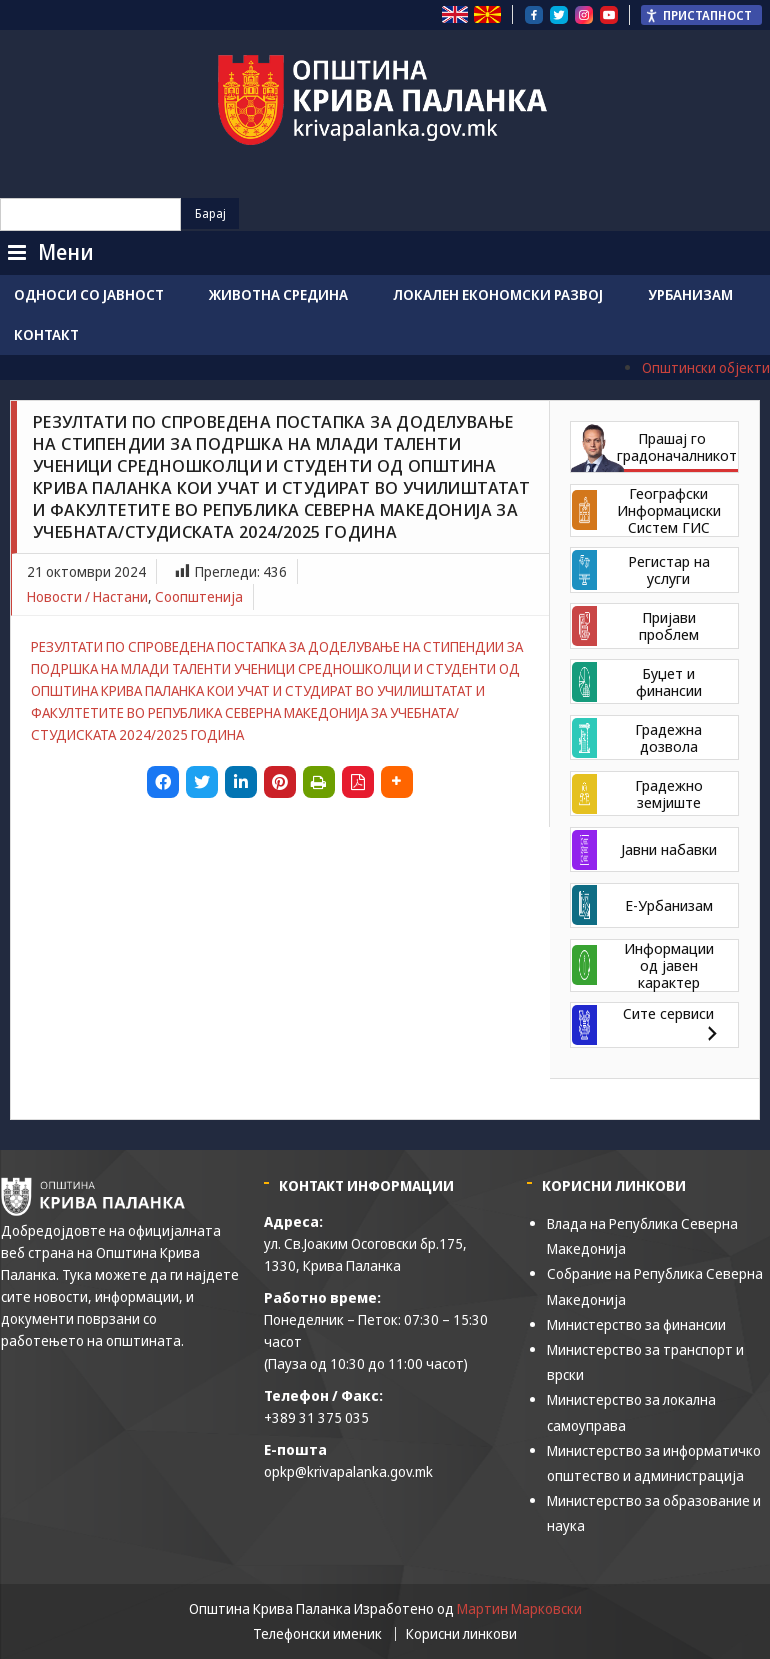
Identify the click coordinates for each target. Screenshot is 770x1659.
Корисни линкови (461, 1634)
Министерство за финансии (636, 1324)
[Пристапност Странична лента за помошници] (701, 15)
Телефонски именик (317, 1634)
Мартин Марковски (519, 1608)
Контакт (46, 334)
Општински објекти (706, 367)
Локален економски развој (498, 294)
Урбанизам (690, 294)
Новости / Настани (87, 596)
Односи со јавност (89, 294)
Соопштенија (199, 596)
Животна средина (278, 294)
